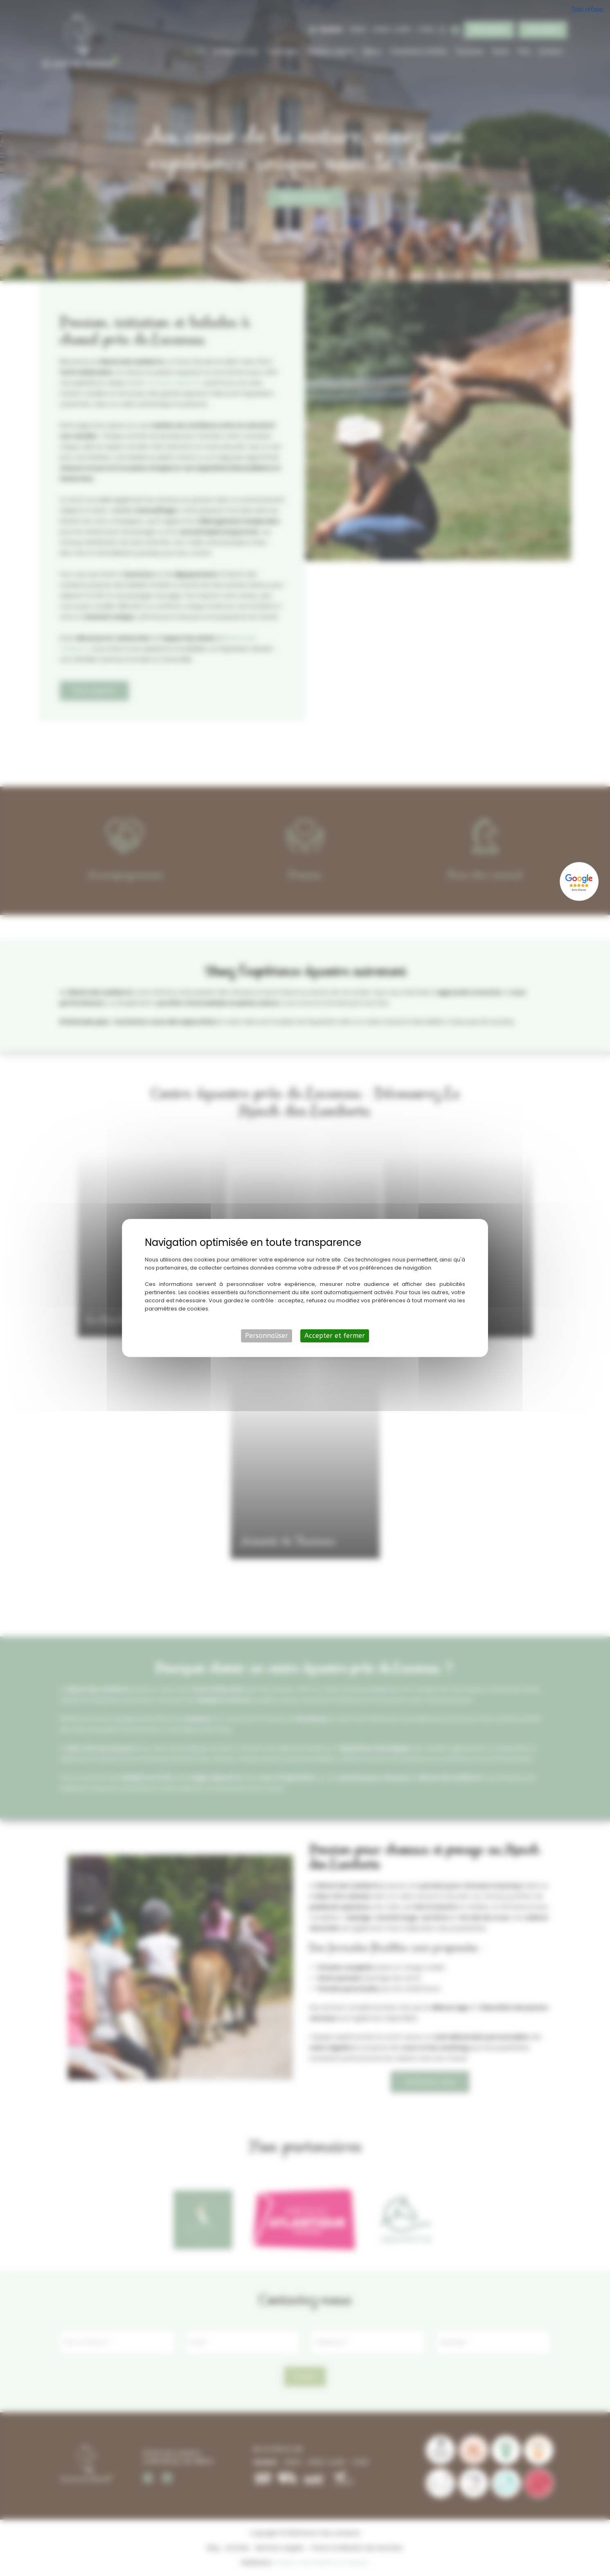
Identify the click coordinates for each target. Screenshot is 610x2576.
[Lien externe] (580, 881)
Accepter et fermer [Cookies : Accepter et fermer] (334, 1336)
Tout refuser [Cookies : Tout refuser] (587, 9)
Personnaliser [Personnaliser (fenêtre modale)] (266, 1336)
